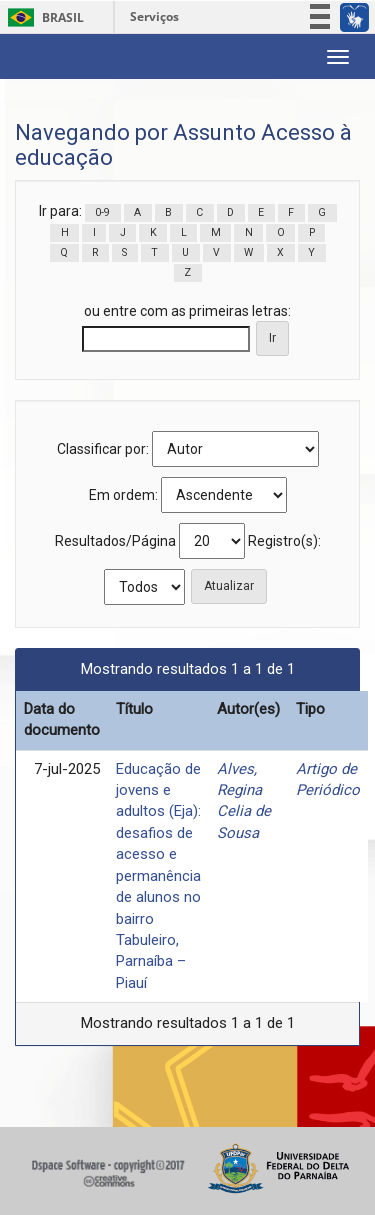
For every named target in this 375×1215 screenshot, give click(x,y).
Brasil (42, 17)
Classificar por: (103, 449)
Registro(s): (284, 541)
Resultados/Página (115, 541)
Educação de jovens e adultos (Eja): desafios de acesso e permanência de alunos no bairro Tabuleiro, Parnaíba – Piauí (158, 876)
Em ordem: (123, 495)
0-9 (102, 212)
